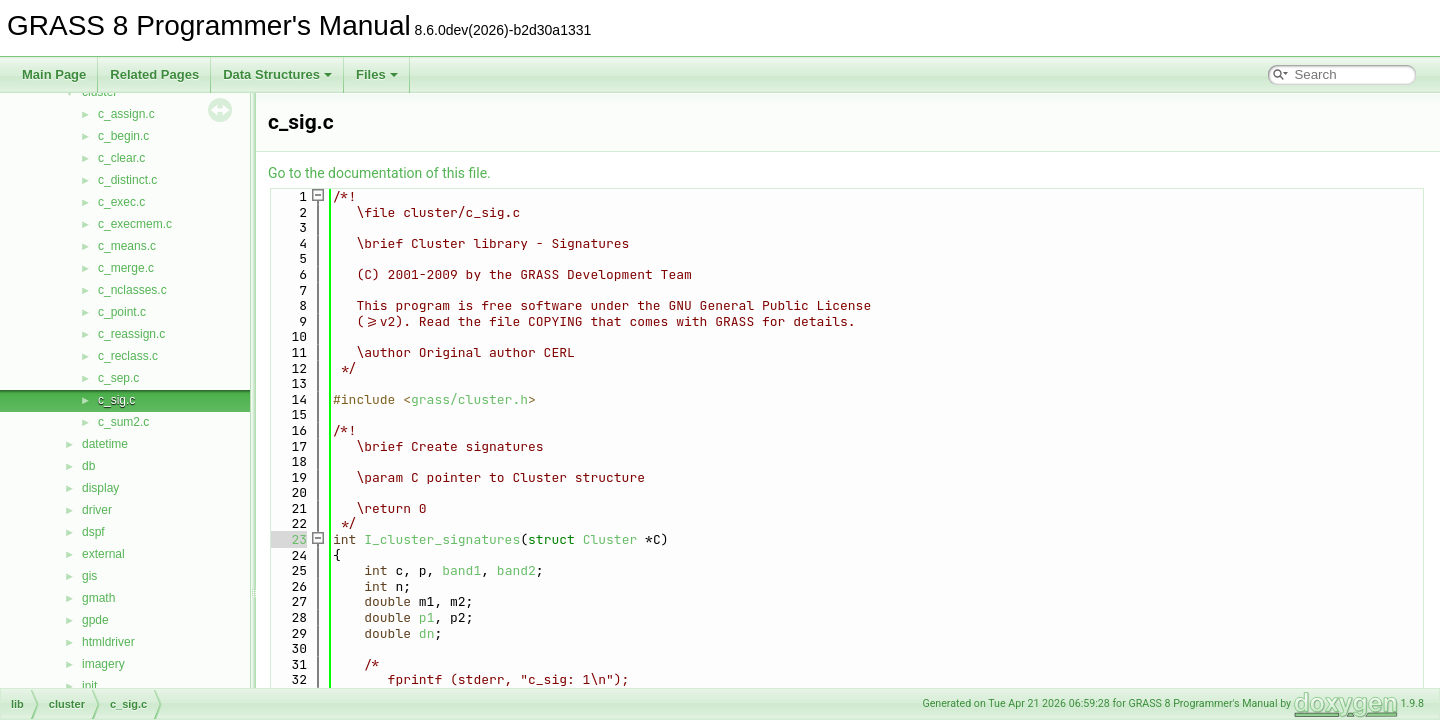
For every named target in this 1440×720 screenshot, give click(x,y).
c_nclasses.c (132, 290)
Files (377, 74)
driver (97, 510)
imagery (103, 664)
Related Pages (154, 74)
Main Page (54, 74)
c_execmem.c (135, 224)
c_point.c (122, 312)
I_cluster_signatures (442, 539)
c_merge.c (126, 268)
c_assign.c (126, 114)
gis (89, 576)
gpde (95, 620)
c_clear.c (121, 158)
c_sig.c (116, 400)
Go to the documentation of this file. (379, 173)
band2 (516, 570)
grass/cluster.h (469, 399)
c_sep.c (118, 378)
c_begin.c (123, 136)
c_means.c (127, 246)
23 (287, 539)
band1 (461, 570)
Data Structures (277, 74)
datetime (105, 444)
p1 (427, 617)
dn (427, 633)
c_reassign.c (131, 334)
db (88, 466)
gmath (98, 598)
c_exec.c (121, 202)
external (103, 554)
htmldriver (108, 642)
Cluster (610, 539)
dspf (93, 532)
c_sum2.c (123, 422)
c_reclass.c (128, 356)
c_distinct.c (127, 180)
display (100, 488)
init (89, 686)
